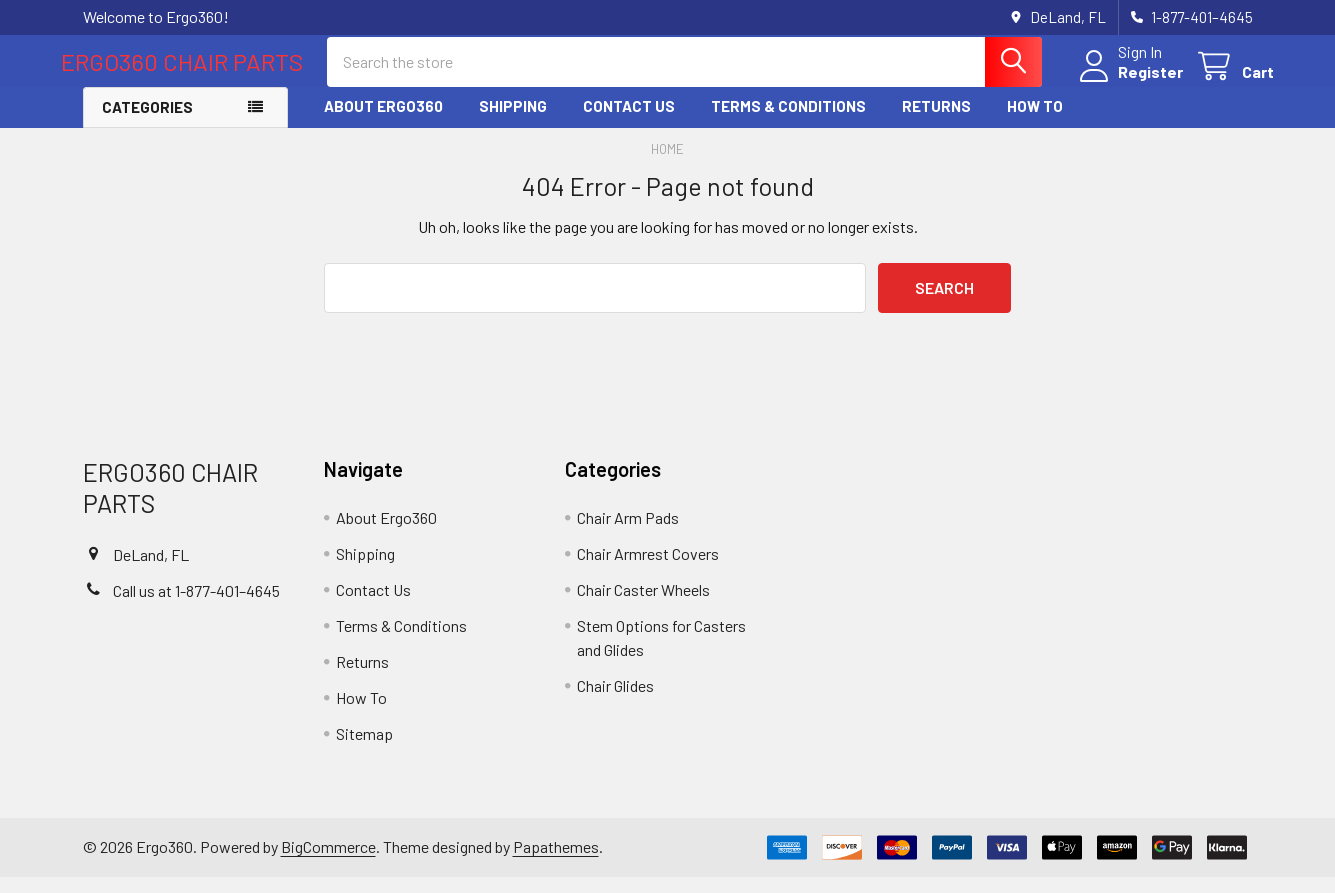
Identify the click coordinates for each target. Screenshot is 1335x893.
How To (1035, 123)
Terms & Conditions (788, 123)
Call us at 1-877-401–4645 (196, 607)
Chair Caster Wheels (643, 605)
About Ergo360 (383, 123)
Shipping (513, 123)
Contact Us (629, 123)
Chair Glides (615, 701)
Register (1129, 82)
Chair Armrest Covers (648, 569)
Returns (936, 123)
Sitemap (364, 749)
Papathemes (556, 863)
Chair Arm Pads (628, 533)
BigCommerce (328, 863)
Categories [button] (147, 124)
